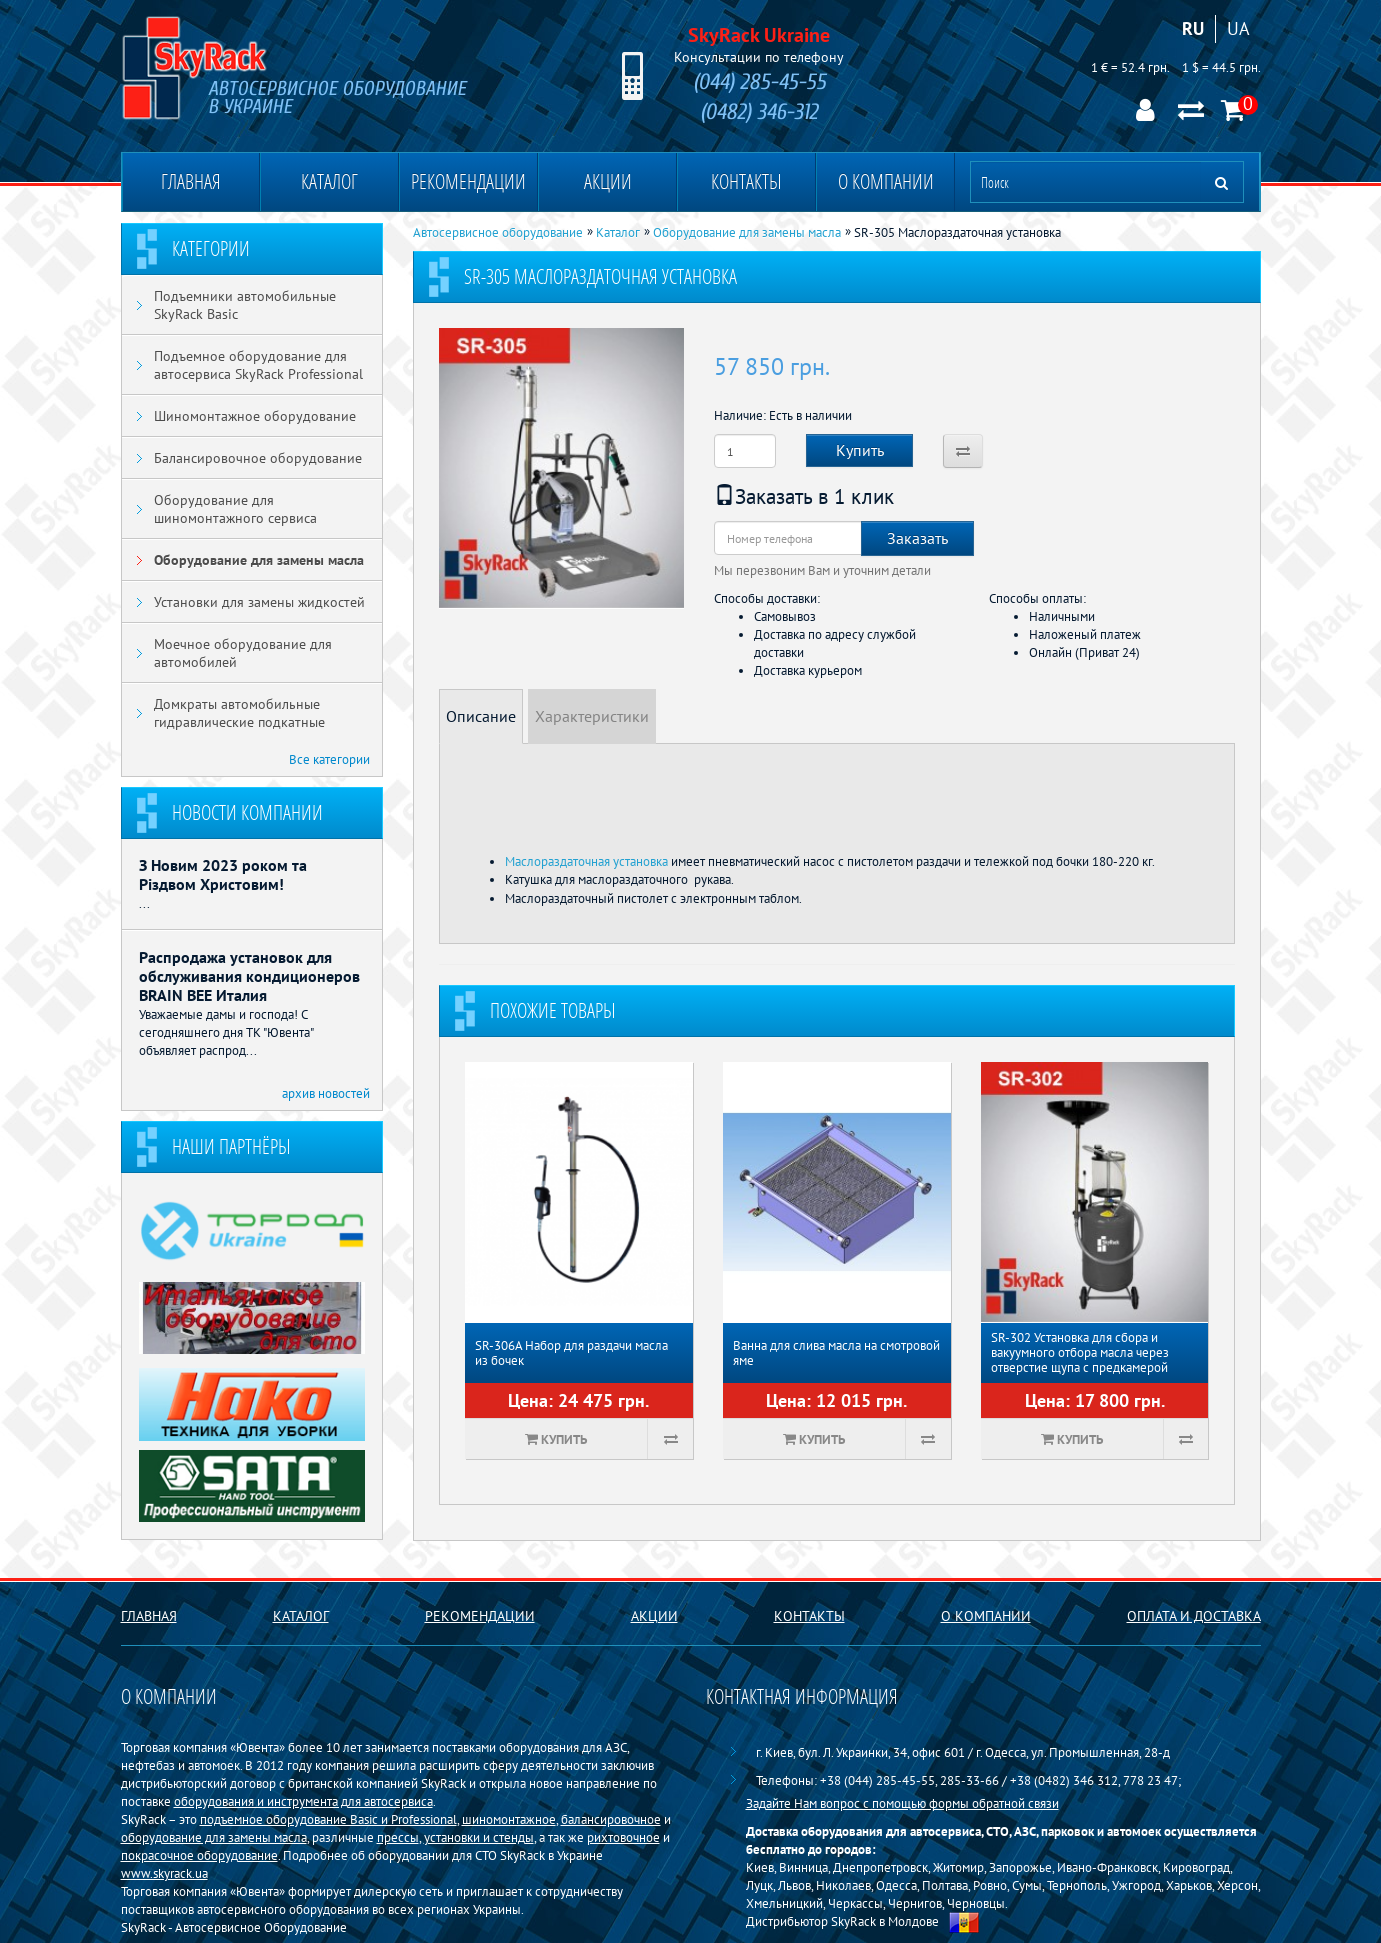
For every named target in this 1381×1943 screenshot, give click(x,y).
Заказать (917, 538)
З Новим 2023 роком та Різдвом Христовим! (223, 874)
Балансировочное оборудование (258, 458)
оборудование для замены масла (214, 1837)
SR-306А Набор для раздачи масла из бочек (571, 1353)
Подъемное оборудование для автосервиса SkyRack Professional (258, 365)
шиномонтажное (509, 1819)
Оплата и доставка (1194, 1616)
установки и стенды (479, 1837)
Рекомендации (468, 181)
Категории (211, 248)
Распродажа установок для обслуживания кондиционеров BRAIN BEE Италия (249, 976)
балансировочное (611, 1819)
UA (1238, 28)
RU (1193, 28)
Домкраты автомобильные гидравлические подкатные (239, 713)
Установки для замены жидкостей (259, 602)
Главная (191, 181)
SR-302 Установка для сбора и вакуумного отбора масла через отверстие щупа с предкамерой (1080, 1352)
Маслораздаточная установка (586, 861)
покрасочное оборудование (199, 1855)
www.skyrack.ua (164, 1873)
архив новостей (326, 1093)
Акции (608, 181)
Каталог (329, 181)
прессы (398, 1837)
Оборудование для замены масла (259, 560)
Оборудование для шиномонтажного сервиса (235, 509)
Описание (481, 716)
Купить (860, 450)
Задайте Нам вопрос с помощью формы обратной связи (902, 1803)
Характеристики (592, 716)
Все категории (329, 759)
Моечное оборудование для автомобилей (243, 653)
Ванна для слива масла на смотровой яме (836, 1353)
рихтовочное (623, 1837)
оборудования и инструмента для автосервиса (303, 1801)
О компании (886, 181)
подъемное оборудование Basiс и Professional (328, 1819)
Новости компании (247, 812)
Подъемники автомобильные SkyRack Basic (245, 305)
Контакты (746, 181)
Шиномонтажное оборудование (255, 416)
